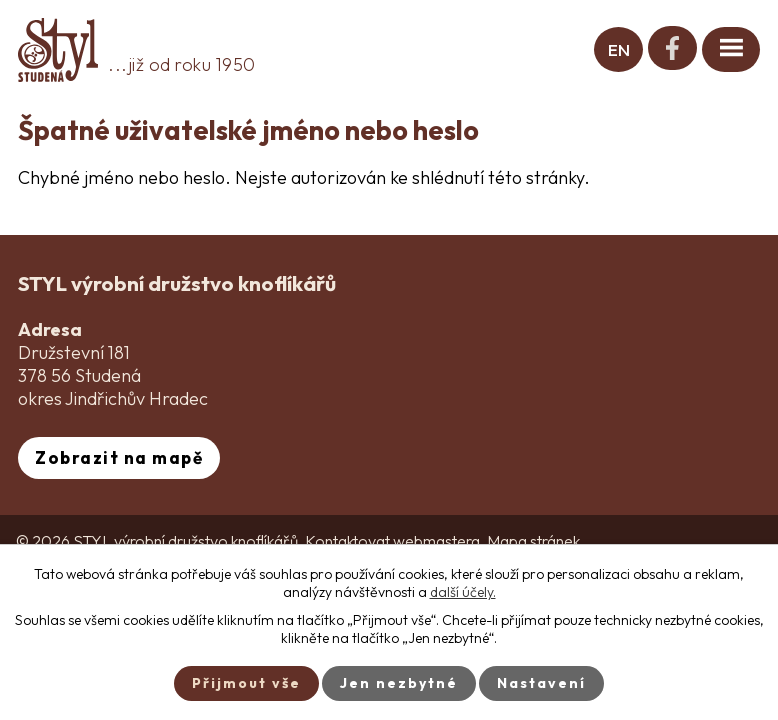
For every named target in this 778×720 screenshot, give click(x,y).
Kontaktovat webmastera (392, 541)
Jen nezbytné (399, 683)
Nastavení (541, 683)
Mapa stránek (533, 541)
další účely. (463, 592)
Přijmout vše (246, 683)
